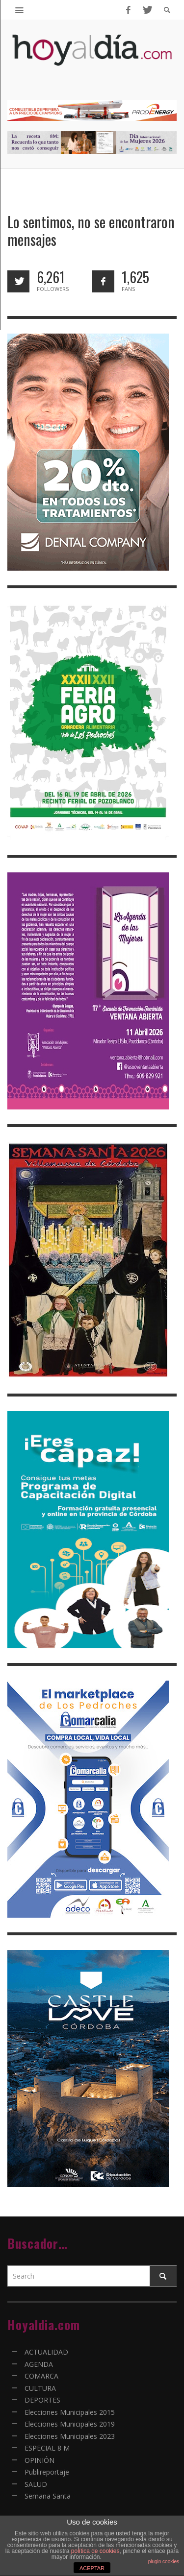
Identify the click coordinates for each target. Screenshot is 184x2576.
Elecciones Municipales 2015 (70, 2412)
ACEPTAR (92, 2568)
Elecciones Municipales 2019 (70, 2424)
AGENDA (39, 2364)
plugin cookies (163, 2561)
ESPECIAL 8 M (47, 2448)
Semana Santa (48, 2496)
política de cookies (95, 2551)
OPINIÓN (39, 2460)
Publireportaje (47, 2472)
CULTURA (40, 2388)
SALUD (36, 2484)
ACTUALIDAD (46, 2352)
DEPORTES (42, 2400)
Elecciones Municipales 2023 (70, 2436)
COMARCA (41, 2376)
